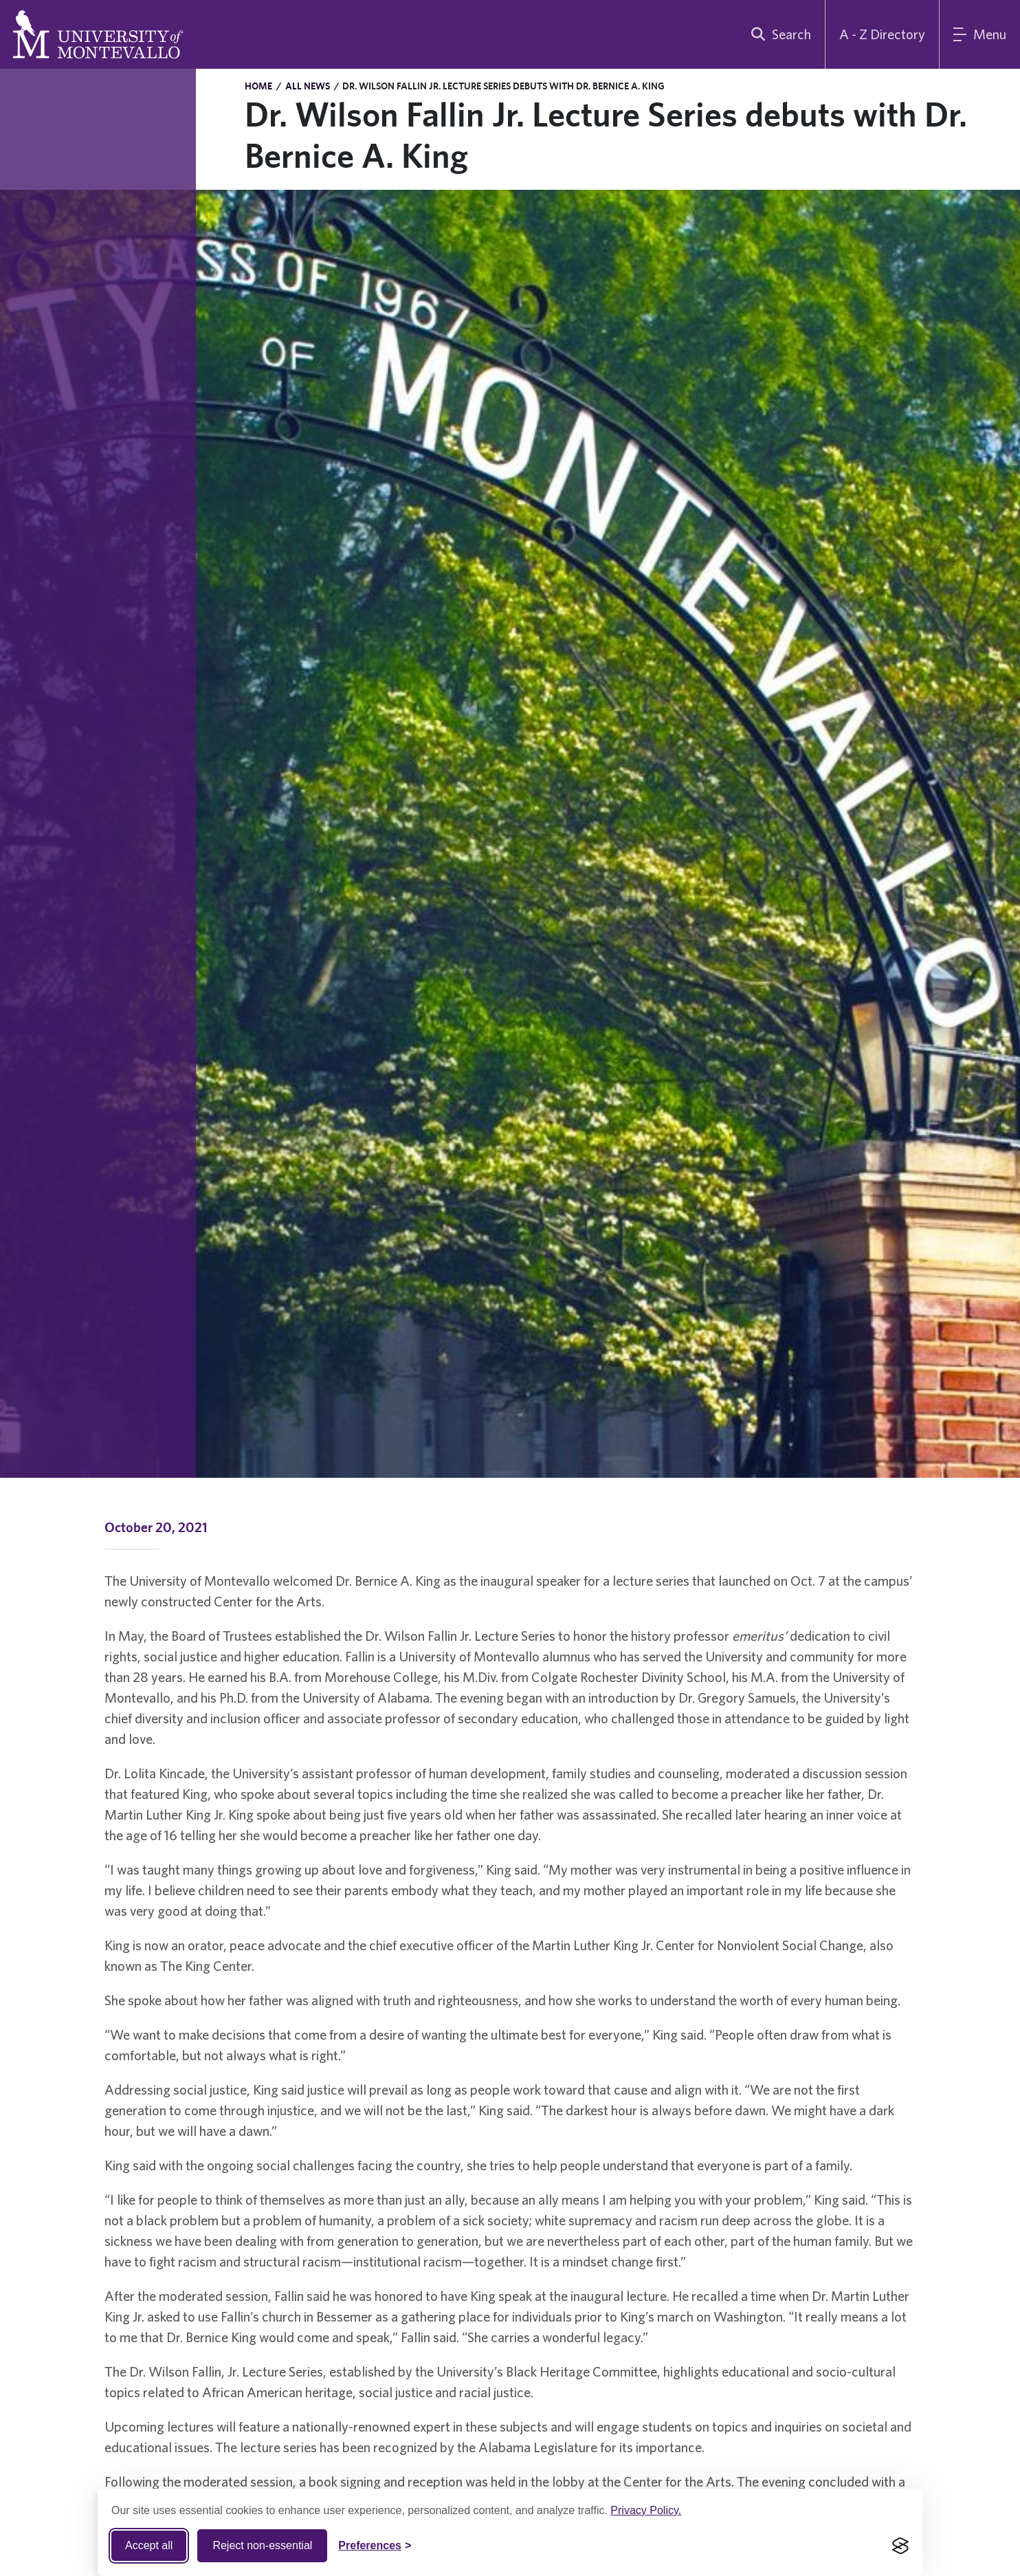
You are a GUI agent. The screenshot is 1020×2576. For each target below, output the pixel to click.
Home (258, 85)
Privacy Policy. (645, 2510)
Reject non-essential (262, 2545)
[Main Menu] (980, 34)
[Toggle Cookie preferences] (374, 2545)
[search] (778, 34)
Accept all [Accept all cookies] (149, 2545)
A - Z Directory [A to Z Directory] (882, 34)
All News (307, 85)
